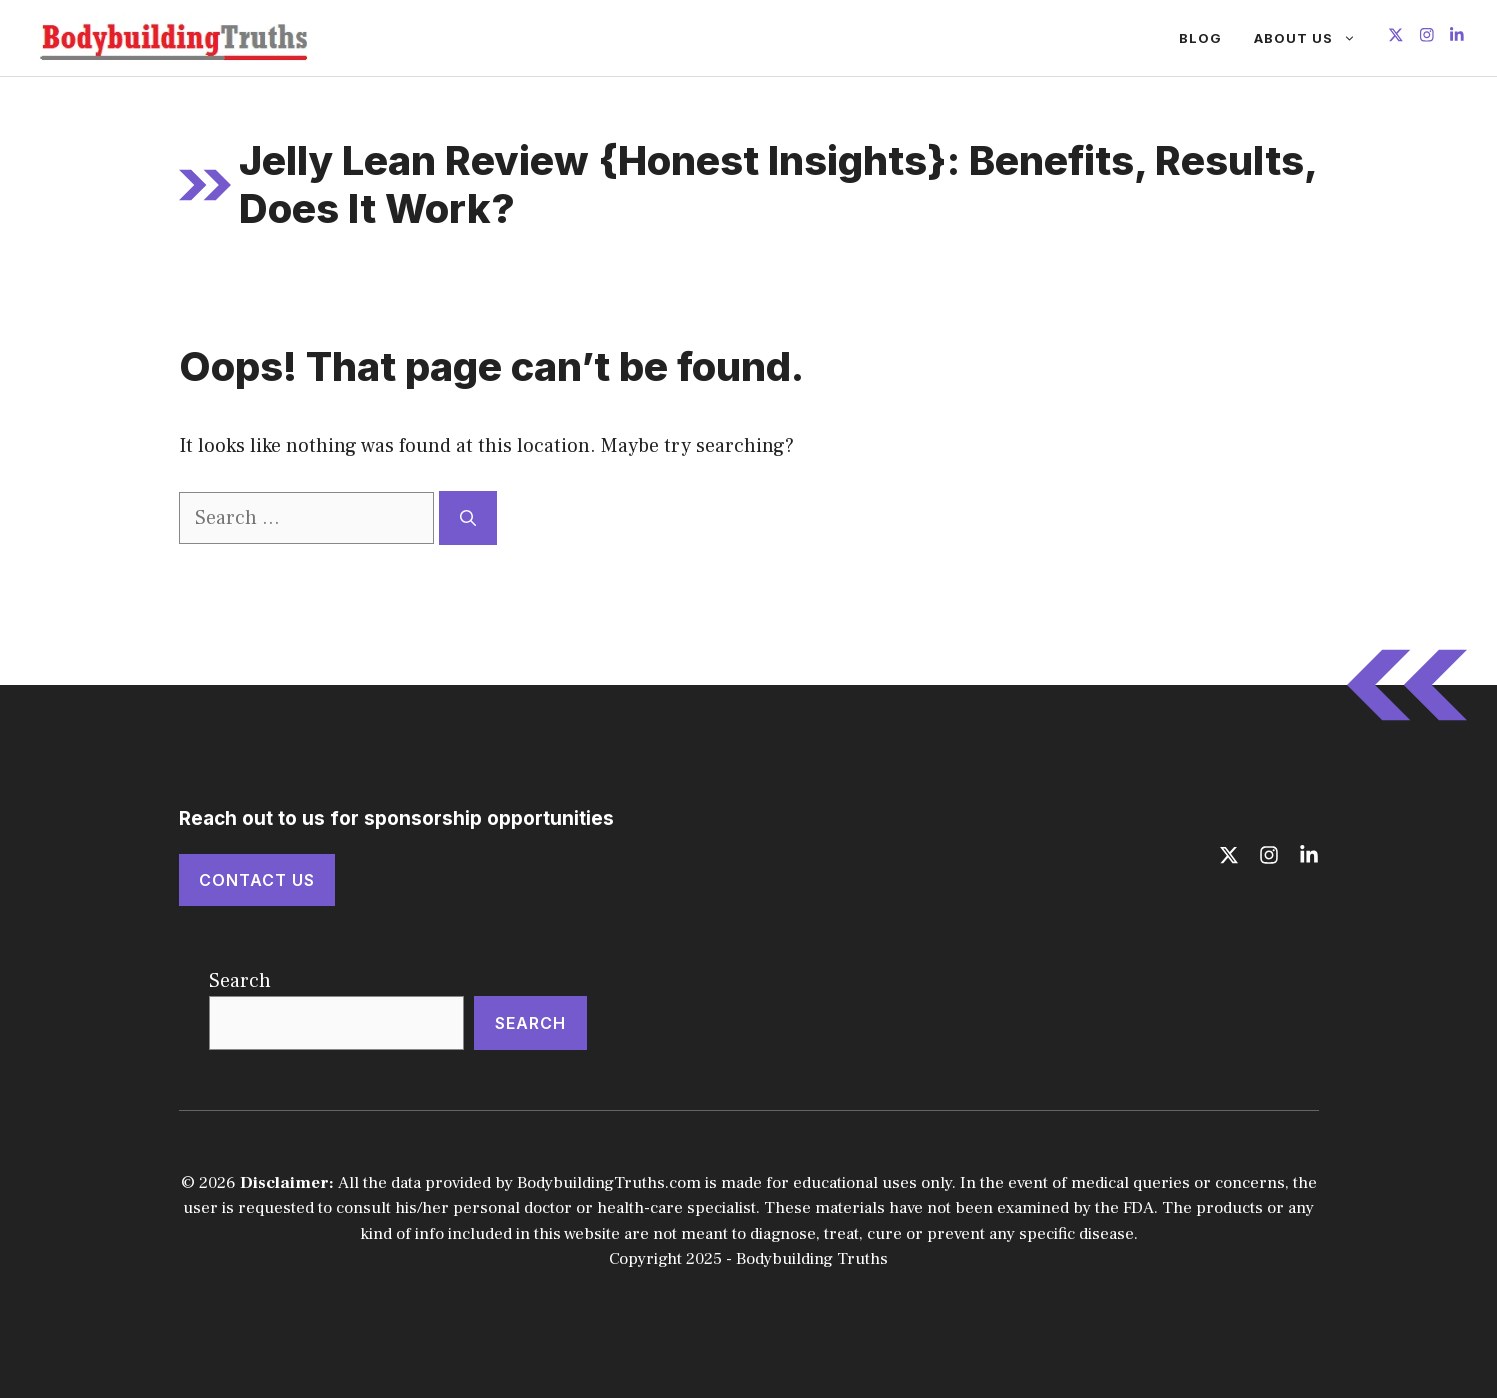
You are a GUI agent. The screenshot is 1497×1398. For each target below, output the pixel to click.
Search (240, 981)
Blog (1200, 38)
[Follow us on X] (1396, 37)
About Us (1313, 38)
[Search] (468, 518)
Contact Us (257, 880)
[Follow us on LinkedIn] (1457, 37)
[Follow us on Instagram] (1427, 37)
